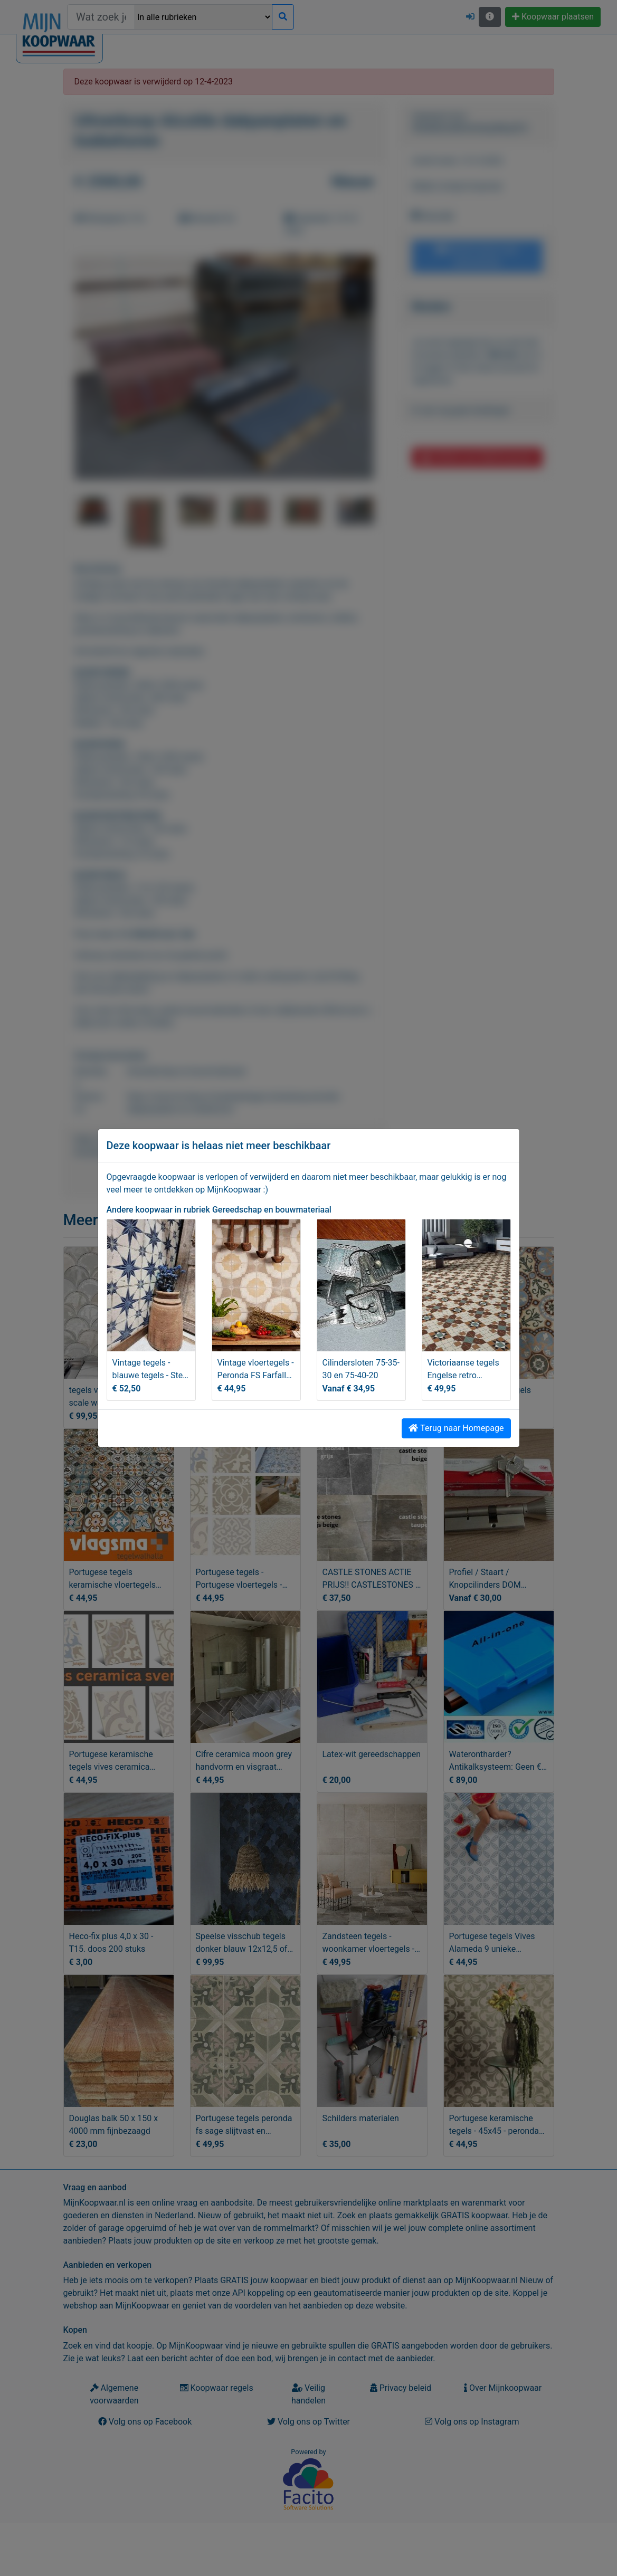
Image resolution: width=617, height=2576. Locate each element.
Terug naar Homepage (456, 1428)
